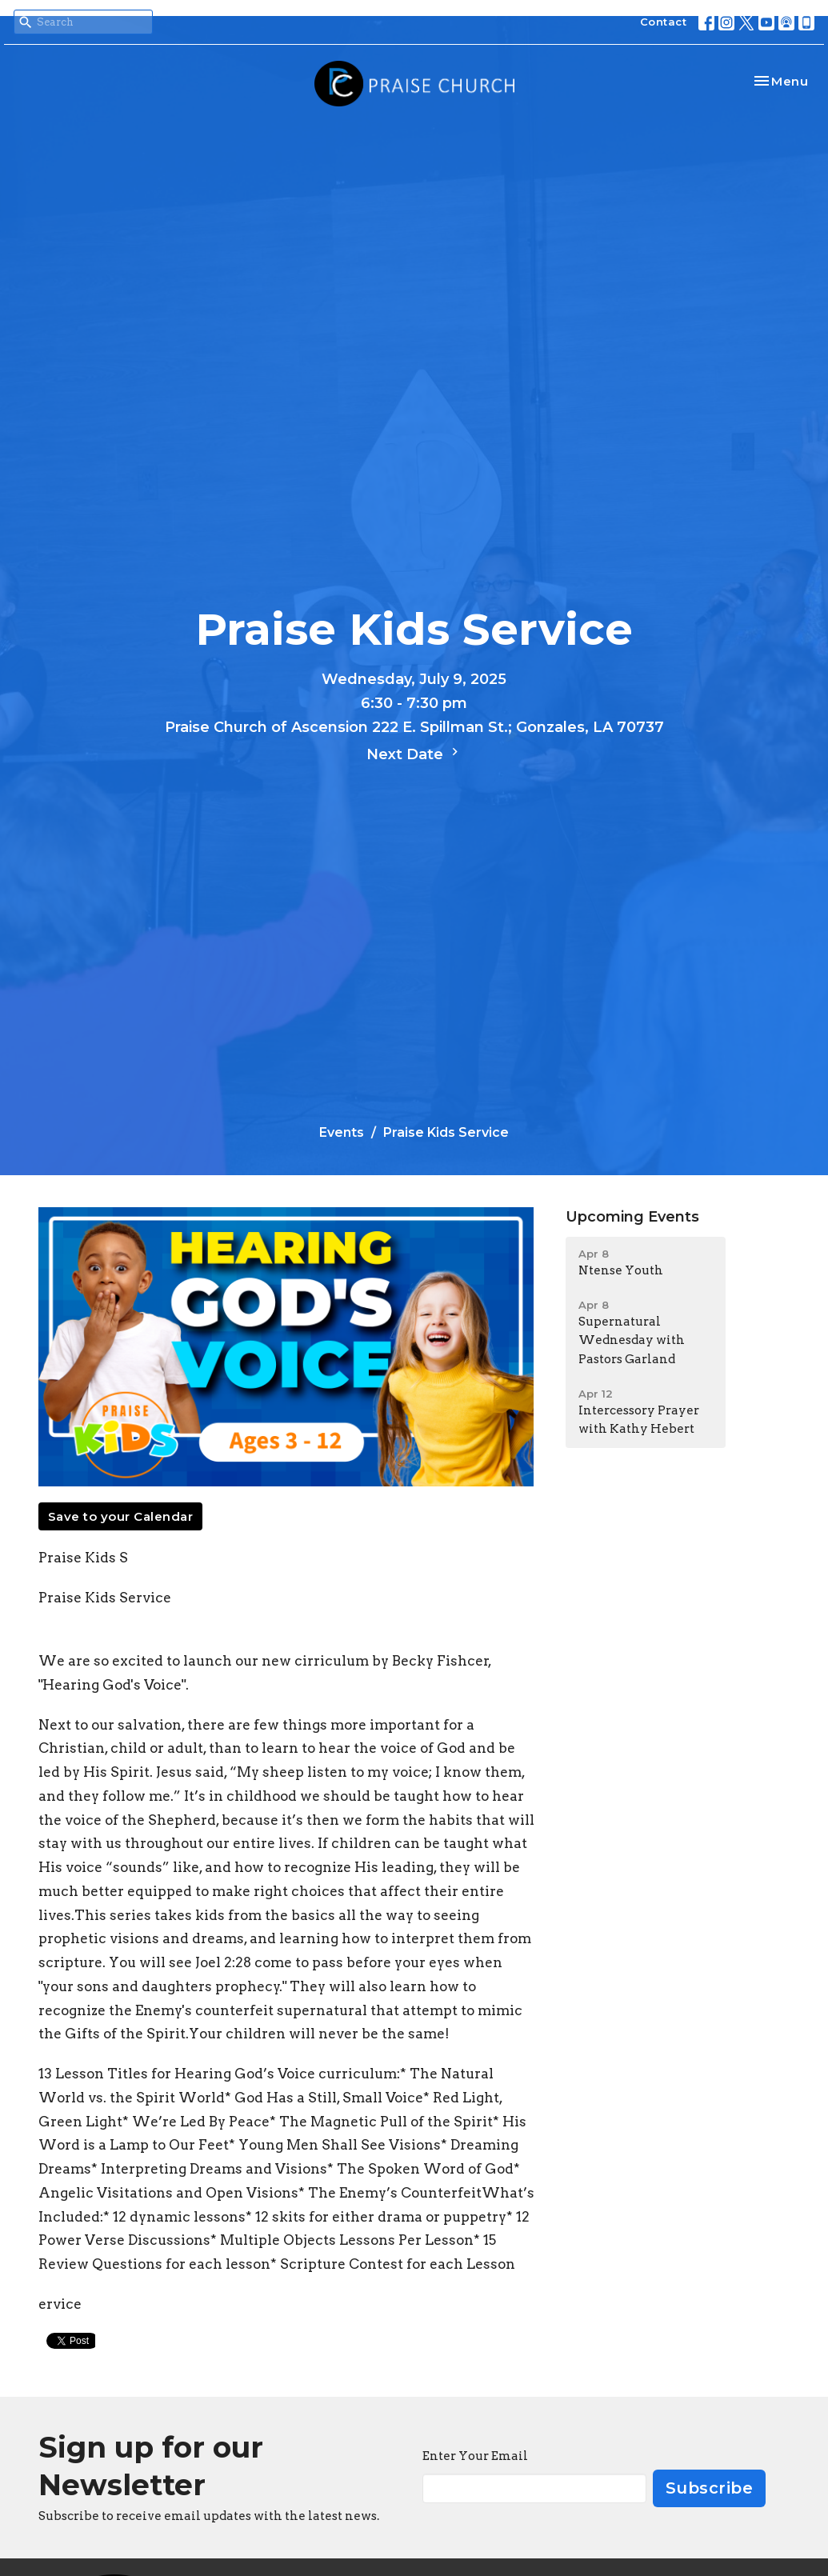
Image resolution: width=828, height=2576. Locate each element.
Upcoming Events (632, 1217)
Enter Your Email (475, 2456)
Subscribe (710, 2488)
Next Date (414, 753)
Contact (663, 21)
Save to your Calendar (121, 1516)
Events (341, 1132)
